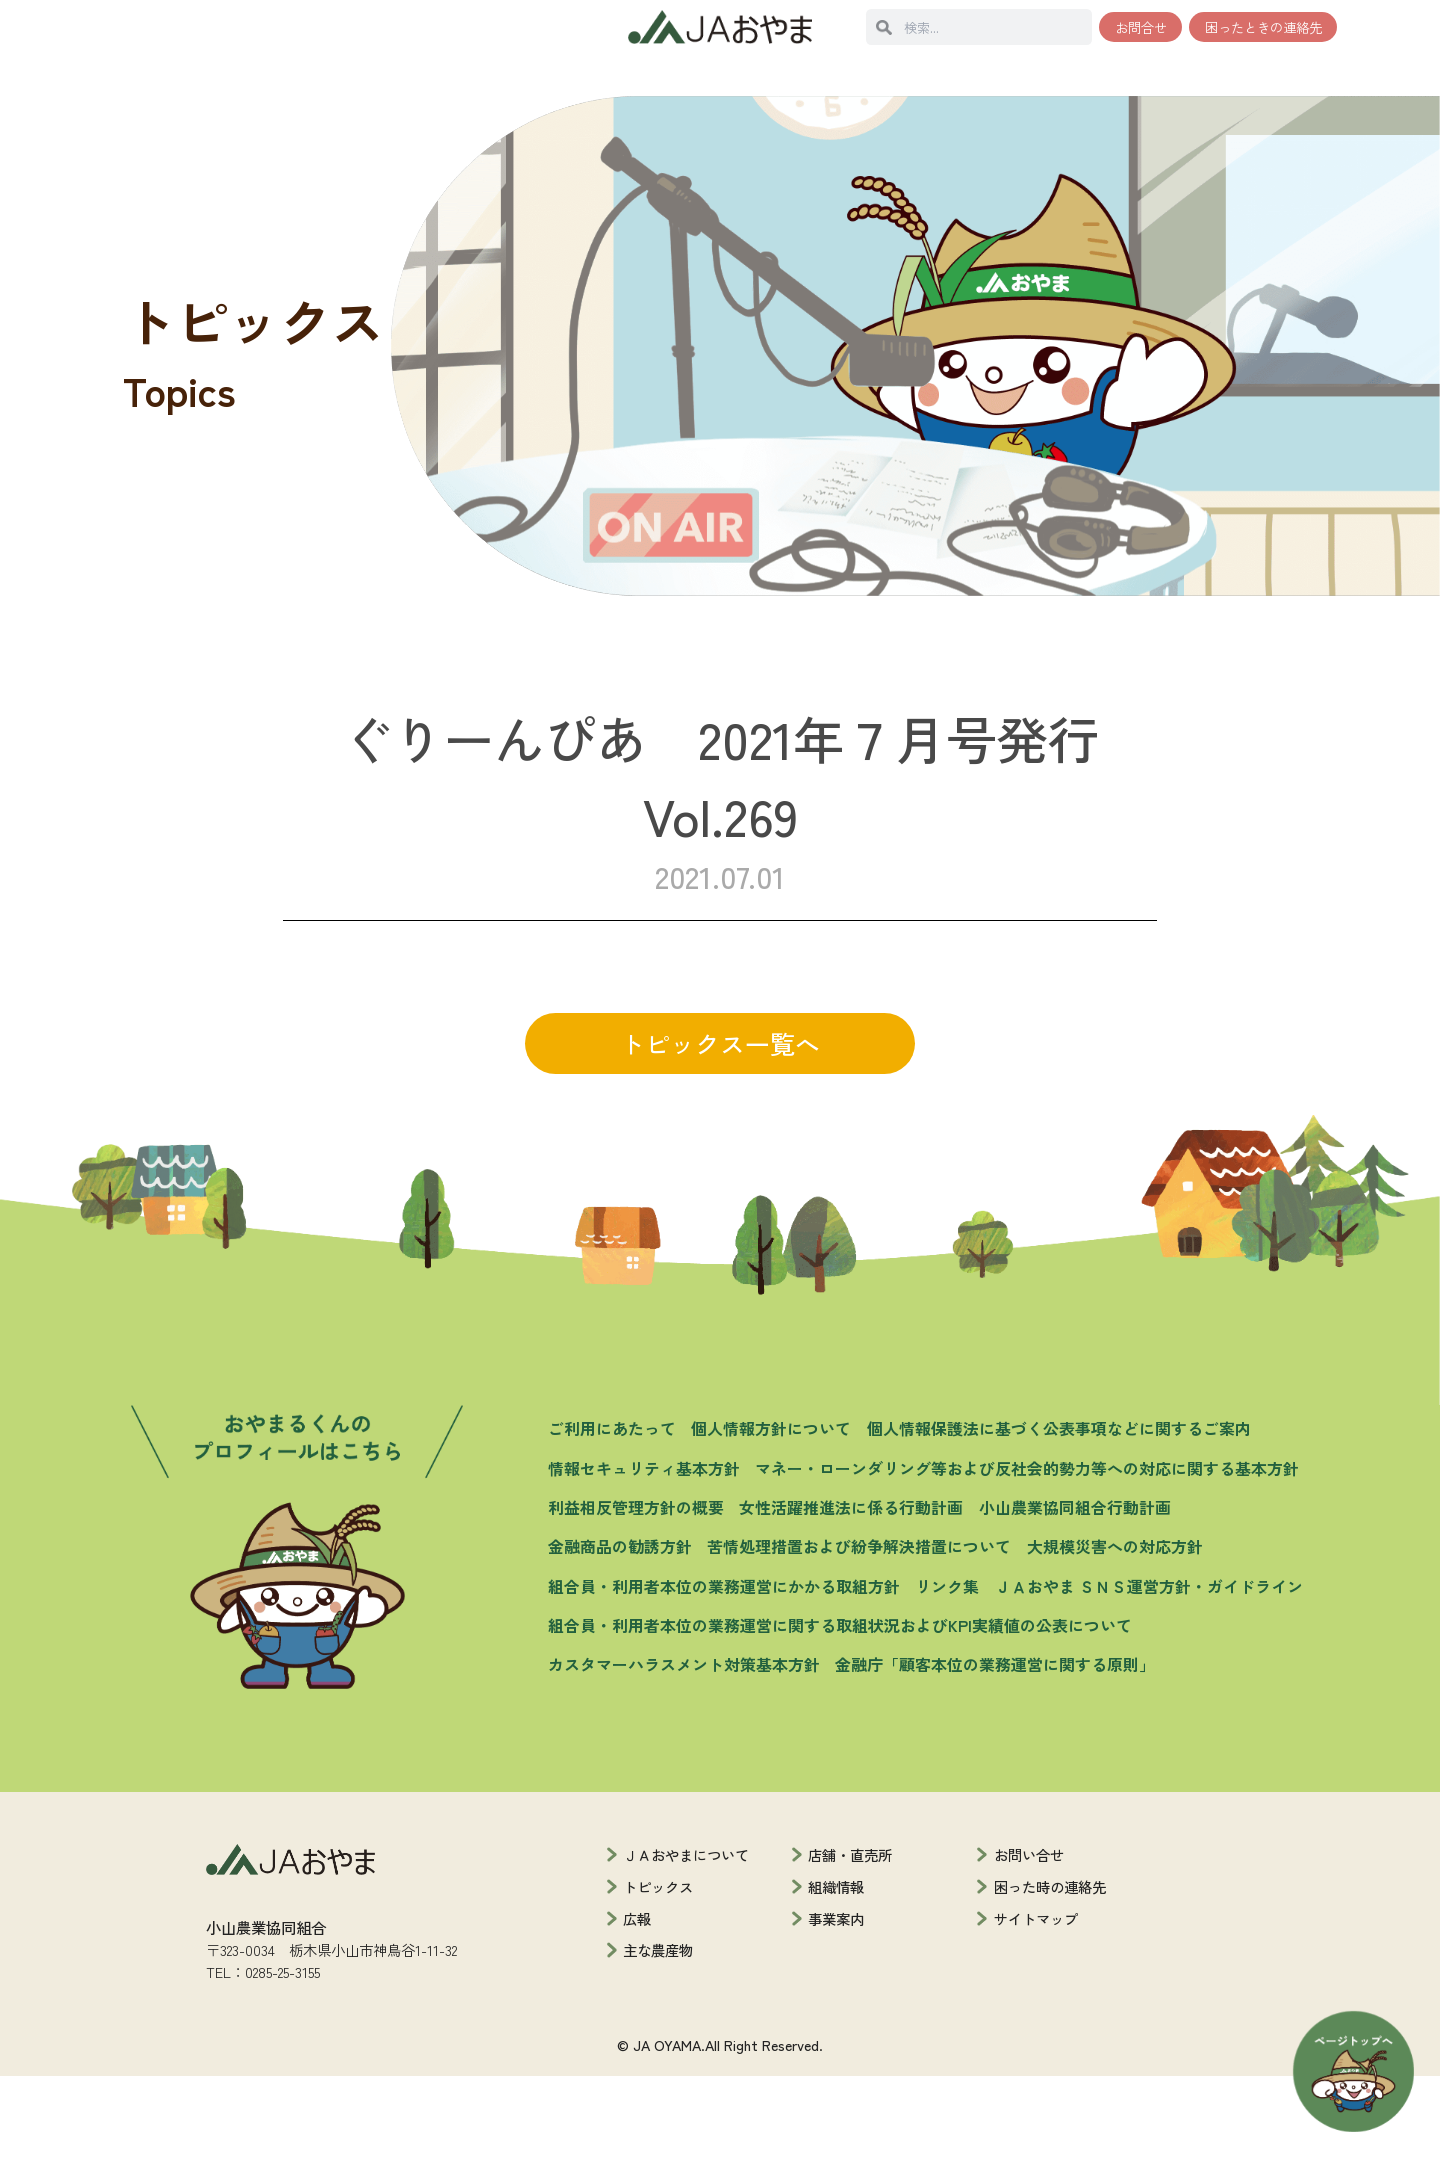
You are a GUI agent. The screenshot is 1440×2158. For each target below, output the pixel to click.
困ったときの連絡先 (1263, 27)
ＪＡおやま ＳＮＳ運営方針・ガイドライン (1149, 1668)
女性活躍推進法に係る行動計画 (851, 1589)
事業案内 (836, 2000)
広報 (637, 2000)
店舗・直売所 (850, 1936)
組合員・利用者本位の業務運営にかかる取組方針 (724, 1668)
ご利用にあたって (612, 1511)
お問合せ (1141, 27)
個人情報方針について (771, 1511)
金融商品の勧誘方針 (620, 1629)
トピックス (658, 1968)
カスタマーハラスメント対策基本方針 (684, 1747)
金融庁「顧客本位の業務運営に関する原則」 (995, 1747)
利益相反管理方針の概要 (636, 1589)
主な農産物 (658, 2032)
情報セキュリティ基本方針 (644, 1550)
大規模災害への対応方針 (1115, 1629)
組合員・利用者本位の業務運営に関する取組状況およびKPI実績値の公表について (840, 1707)
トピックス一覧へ (720, 1125)
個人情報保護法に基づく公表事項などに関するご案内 (1059, 1511)
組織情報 (836, 1968)
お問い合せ (1029, 1936)
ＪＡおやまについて (686, 1936)
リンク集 (947, 1668)
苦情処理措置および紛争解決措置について (859, 1629)
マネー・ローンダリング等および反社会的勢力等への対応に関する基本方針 (1027, 1550)
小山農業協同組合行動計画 (1075, 1589)
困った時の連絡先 (1050, 1968)
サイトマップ (1036, 2000)
